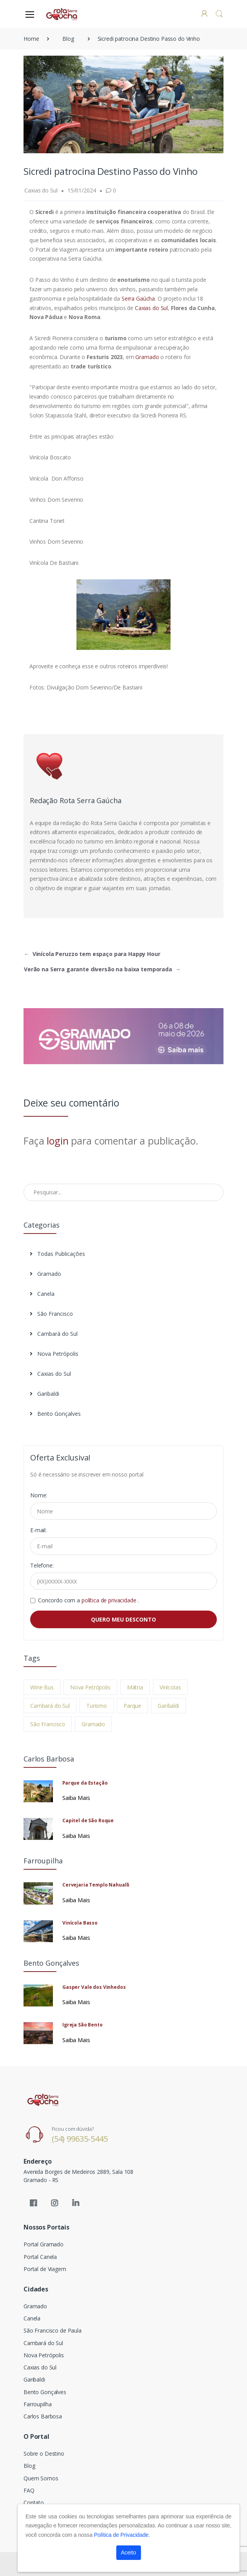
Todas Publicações (57, 1253)
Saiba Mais (76, 1797)
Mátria (135, 1687)
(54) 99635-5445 (80, 2138)
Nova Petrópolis (54, 1353)
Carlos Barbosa (43, 2416)
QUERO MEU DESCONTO (123, 1619)
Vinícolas (170, 1687)
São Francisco (51, 1313)
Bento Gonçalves (55, 1413)
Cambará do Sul (54, 1333)
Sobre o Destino (44, 2453)
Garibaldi (44, 1393)
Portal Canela (40, 2256)
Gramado (147, 357)
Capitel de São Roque (88, 1820)
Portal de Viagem (45, 2269)
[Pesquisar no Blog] (123, 1192)
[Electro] (62, 14)
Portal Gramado (44, 2244)
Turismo (96, 1705)
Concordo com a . (88, 1600)
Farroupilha (37, 2404)
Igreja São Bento (82, 2024)
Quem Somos (41, 2478)
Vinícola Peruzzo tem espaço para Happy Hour (92, 954)
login (57, 1140)
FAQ (29, 2490)
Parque (132, 1705)
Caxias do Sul (151, 308)
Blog (68, 38)
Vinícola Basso (80, 1922)
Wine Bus (42, 1687)
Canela (42, 1293)
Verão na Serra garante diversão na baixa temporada (102, 969)
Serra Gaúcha (138, 298)
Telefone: (42, 1565)
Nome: (38, 1495)
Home (31, 38)
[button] (219, 14)
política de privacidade (110, 1600)
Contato (34, 2502)
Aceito (128, 2552)
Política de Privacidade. (122, 2535)
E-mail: (38, 1530)
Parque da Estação (85, 1783)
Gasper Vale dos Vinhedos (94, 1987)
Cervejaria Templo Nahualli (95, 1884)
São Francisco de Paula (53, 2330)
